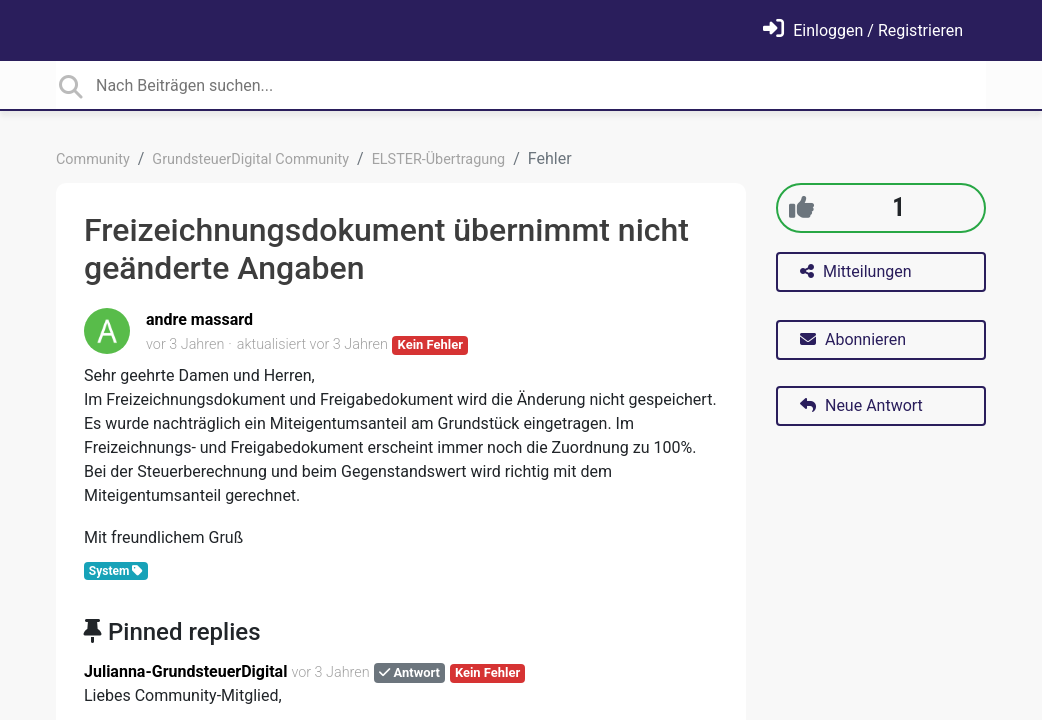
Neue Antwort (861, 405)
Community (93, 159)
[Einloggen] (863, 30)
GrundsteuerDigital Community (250, 159)
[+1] (801, 207)
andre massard (199, 319)
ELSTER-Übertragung (439, 159)
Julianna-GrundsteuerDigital (185, 671)
